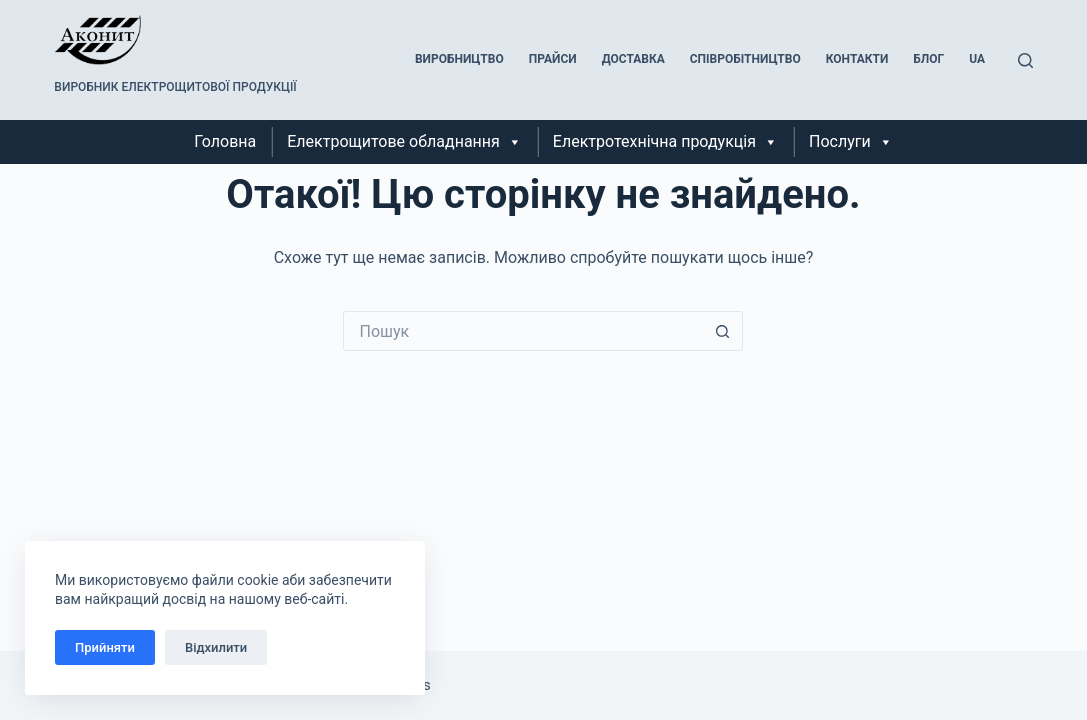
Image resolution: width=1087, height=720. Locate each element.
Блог (928, 59)
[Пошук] (1025, 60)
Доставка (633, 59)
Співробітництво (745, 59)
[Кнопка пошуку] (723, 331)
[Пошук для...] (523, 331)
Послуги (851, 142)
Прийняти (105, 647)
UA (977, 59)
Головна (225, 141)
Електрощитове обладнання (404, 142)
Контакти (857, 59)
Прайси (553, 59)
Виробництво (459, 59)
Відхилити (216, 647)
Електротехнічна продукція (665, 142)
